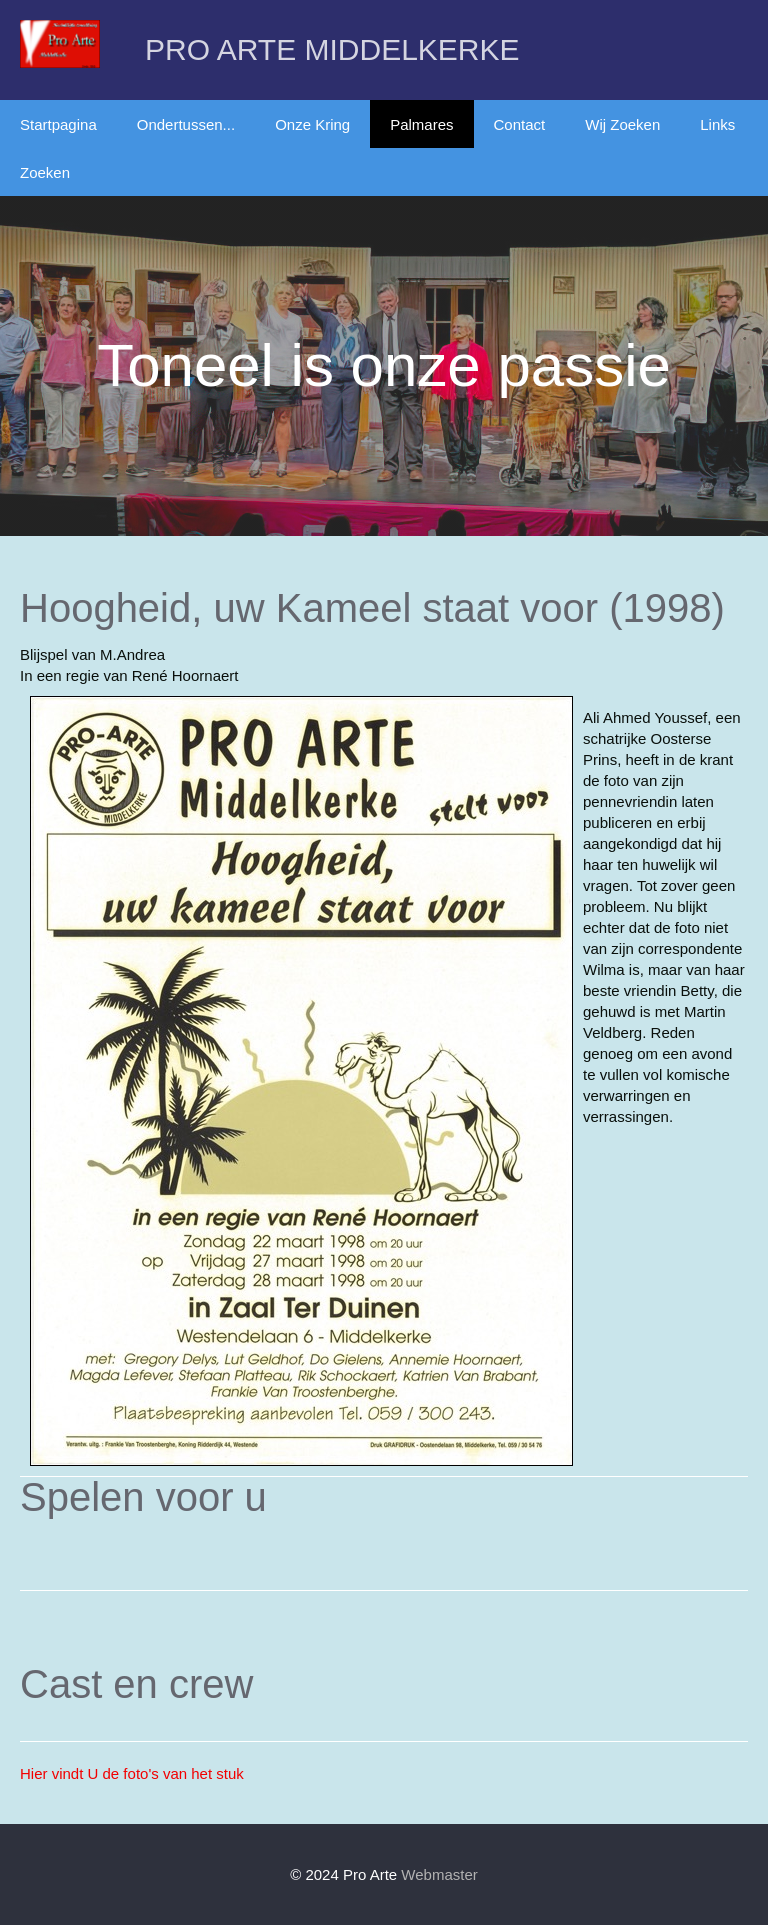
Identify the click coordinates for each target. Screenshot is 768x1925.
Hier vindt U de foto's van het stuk (132, 1773)
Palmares (421, 124)
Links (717, 124)
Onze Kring (312, 124)
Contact (520, 124)
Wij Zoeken (622, 124)
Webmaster (439, 1874)
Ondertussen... (186, 124)
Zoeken (45, 172)
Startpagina (58, 124)
